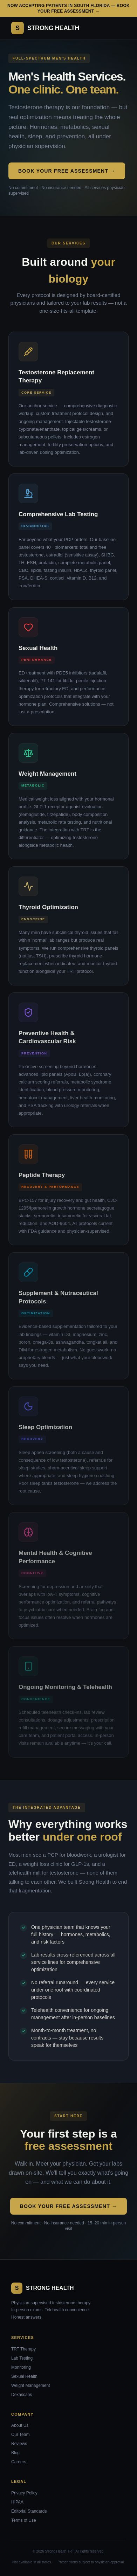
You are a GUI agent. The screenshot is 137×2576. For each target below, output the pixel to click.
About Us (19, 2425)
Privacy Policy (24, 2493)
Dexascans (21, 2394)
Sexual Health (24, 2376)
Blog (15, 2452)
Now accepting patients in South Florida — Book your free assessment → (68, 8)
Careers (18, 2461)
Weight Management (30, 2385)
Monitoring (21, 2367)
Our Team (20, 2434)
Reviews (19, 2443)
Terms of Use (23, 2520)
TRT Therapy (23, 2349)
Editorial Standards (29, 2511)
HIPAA (17, 2502)
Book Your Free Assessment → (66, 171)
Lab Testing (22, 2358)
